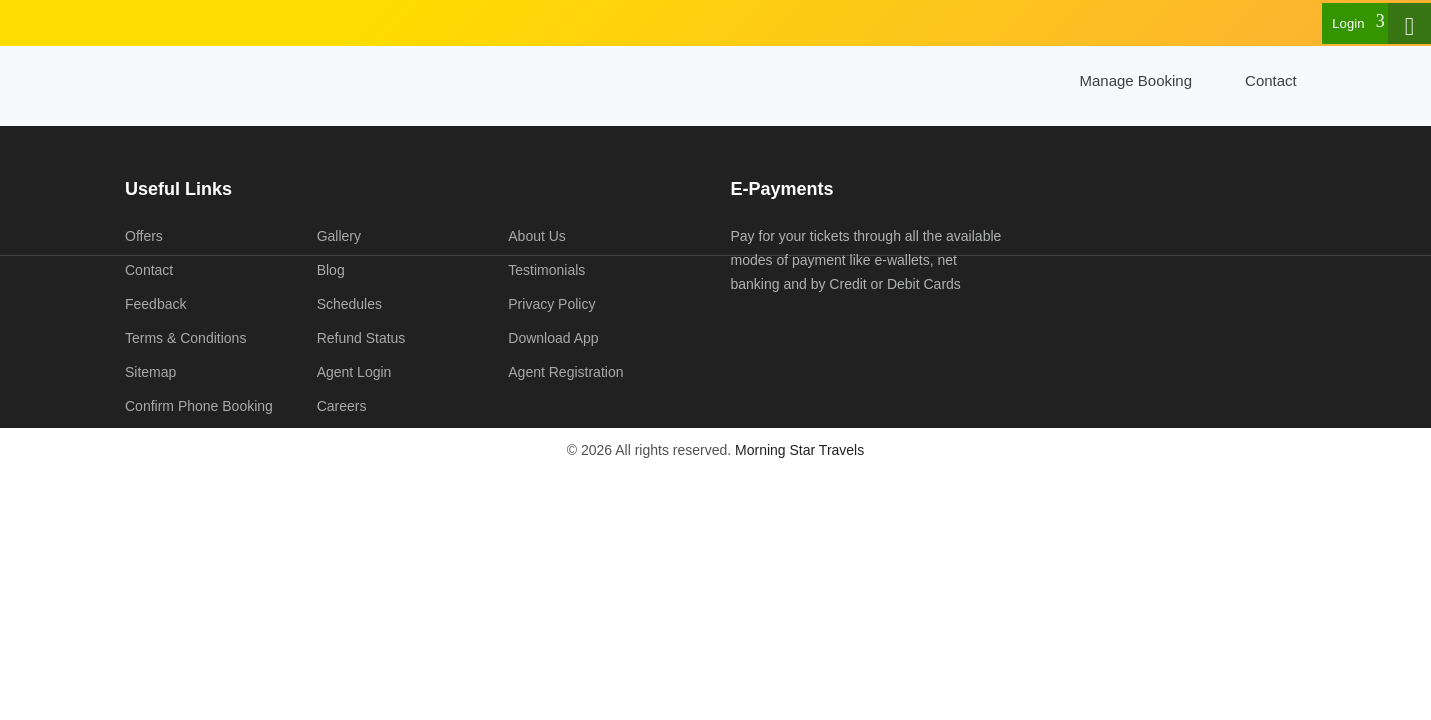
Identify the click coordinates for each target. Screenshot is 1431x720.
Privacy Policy (551, 304)
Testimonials (546, 270)
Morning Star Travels (799, 450)
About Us (537, 236)
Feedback (155, 304)
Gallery (339, 236)
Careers (342, 406)
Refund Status (361, 338)
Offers (144, 236)
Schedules (349, 304)
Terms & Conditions (185, 338)
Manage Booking (1135, 80)
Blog (331, 270)
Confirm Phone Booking (199, 406)
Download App (553, 338)
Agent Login (354, 372)
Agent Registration (565, 372)
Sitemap (150, 372)
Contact (1271, 80)
